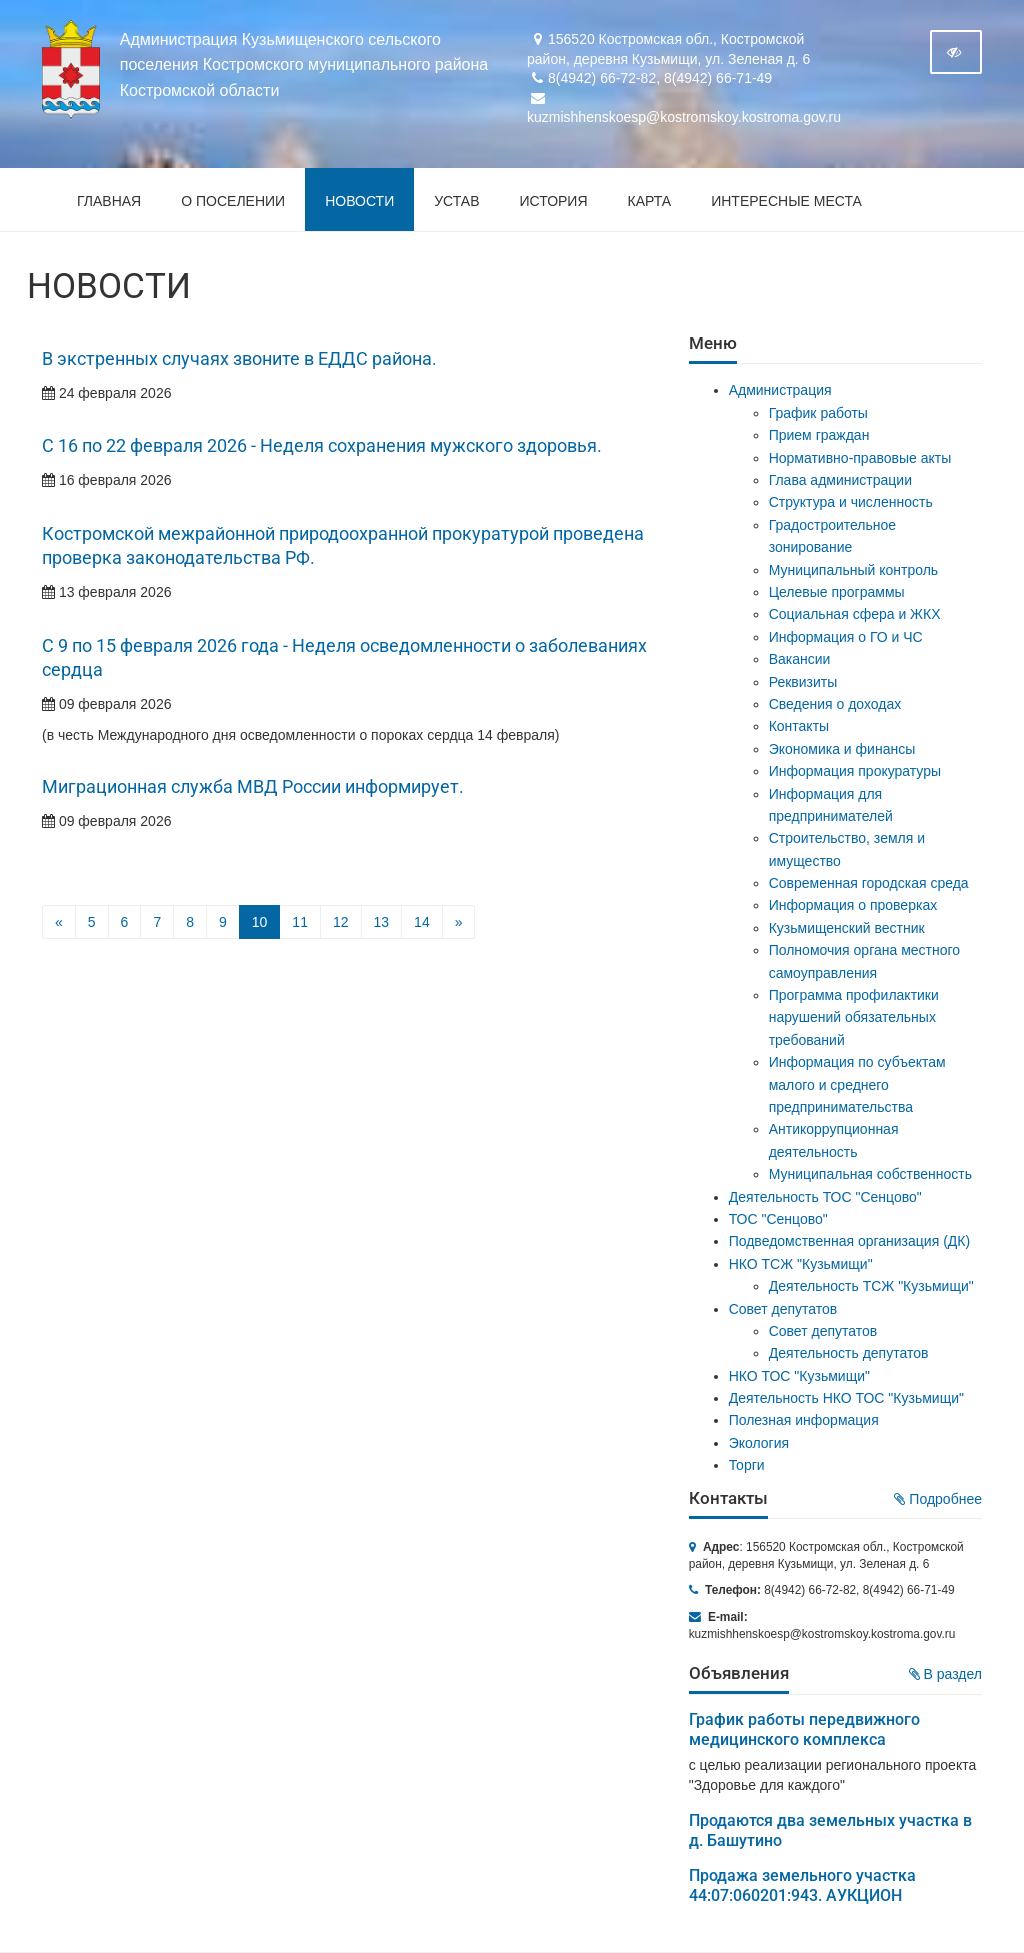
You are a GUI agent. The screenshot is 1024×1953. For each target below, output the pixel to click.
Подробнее (938, 1499)
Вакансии (800, 659)
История (554, 201)
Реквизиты (803, 682)
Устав (456, 201)
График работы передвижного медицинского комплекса (804, 1729)
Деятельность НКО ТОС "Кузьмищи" (846, 1398)
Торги (747, 1465)
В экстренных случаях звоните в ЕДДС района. (239, 359)
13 (382, 922)
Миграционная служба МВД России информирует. (253, 787)
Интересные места (786, 201)
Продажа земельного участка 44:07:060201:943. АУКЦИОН (802, 1885)
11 (300, 922)
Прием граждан (819, 435)
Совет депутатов (783, 1309)
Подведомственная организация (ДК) (849, 1241)
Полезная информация (804, 1420)
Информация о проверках (853, 905)
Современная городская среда (869, 883)
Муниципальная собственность (870, 1174)
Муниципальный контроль (853, 570)
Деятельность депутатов (849, 1353)
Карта (650, 201)
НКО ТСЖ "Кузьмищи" (801, 1264)
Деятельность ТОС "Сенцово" (825, 1197)
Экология (759, 1443)
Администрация (780, 390)
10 (260, 922)
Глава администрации (840, 480)
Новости (359, 201)
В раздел (945, 1674)
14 (422, 922)
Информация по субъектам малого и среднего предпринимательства (857, 1084)
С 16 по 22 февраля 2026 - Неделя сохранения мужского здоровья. (322, 446)
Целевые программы (837, 592)
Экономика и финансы (842, 749)
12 (341, 922)
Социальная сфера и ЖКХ (855, 614)
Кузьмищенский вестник (847, 928)
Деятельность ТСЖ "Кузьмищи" (871, 1286)
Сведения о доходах (835, 704)
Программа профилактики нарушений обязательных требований (854, 1017)
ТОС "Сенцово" (778, 1219)
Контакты (799, 726)
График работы (818, 413)
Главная (109, 201)
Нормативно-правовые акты (860, 458)
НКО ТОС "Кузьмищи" (799, 1376)
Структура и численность (851, 502)
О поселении (233, 201)
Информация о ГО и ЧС (846, 637)
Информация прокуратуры (855, 771)
